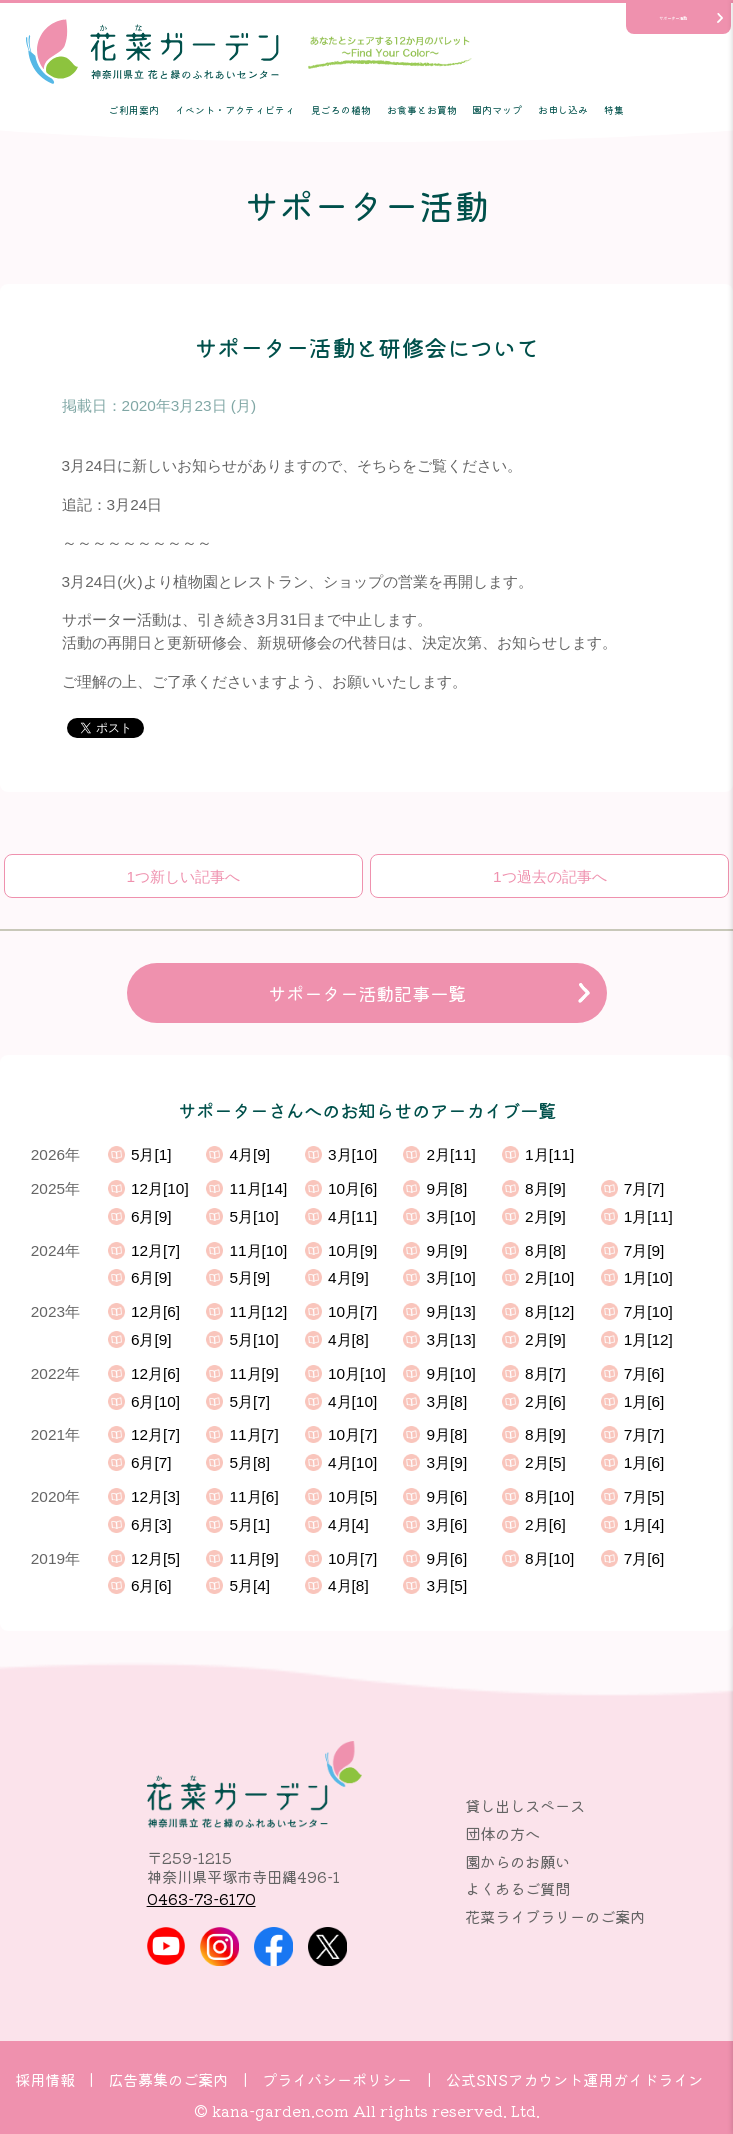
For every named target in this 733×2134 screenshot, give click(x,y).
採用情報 (45, 2079)
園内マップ (497, 110)
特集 (614, 110)
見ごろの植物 (341, 110)
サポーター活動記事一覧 (367, 993)
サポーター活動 (673, 18)
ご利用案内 (134, 110)
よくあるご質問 (517, 1888)
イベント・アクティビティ (235, 110)
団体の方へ (502, 1833)
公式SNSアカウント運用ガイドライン (574, 2079)
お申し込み (563, 110)
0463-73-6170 (201, 1898)
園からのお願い (517, 1861)
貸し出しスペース (525, 1805)
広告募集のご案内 (168, 2079)
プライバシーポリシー (337, 2079)
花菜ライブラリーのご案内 (555, 1916)
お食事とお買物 (422, 110)
